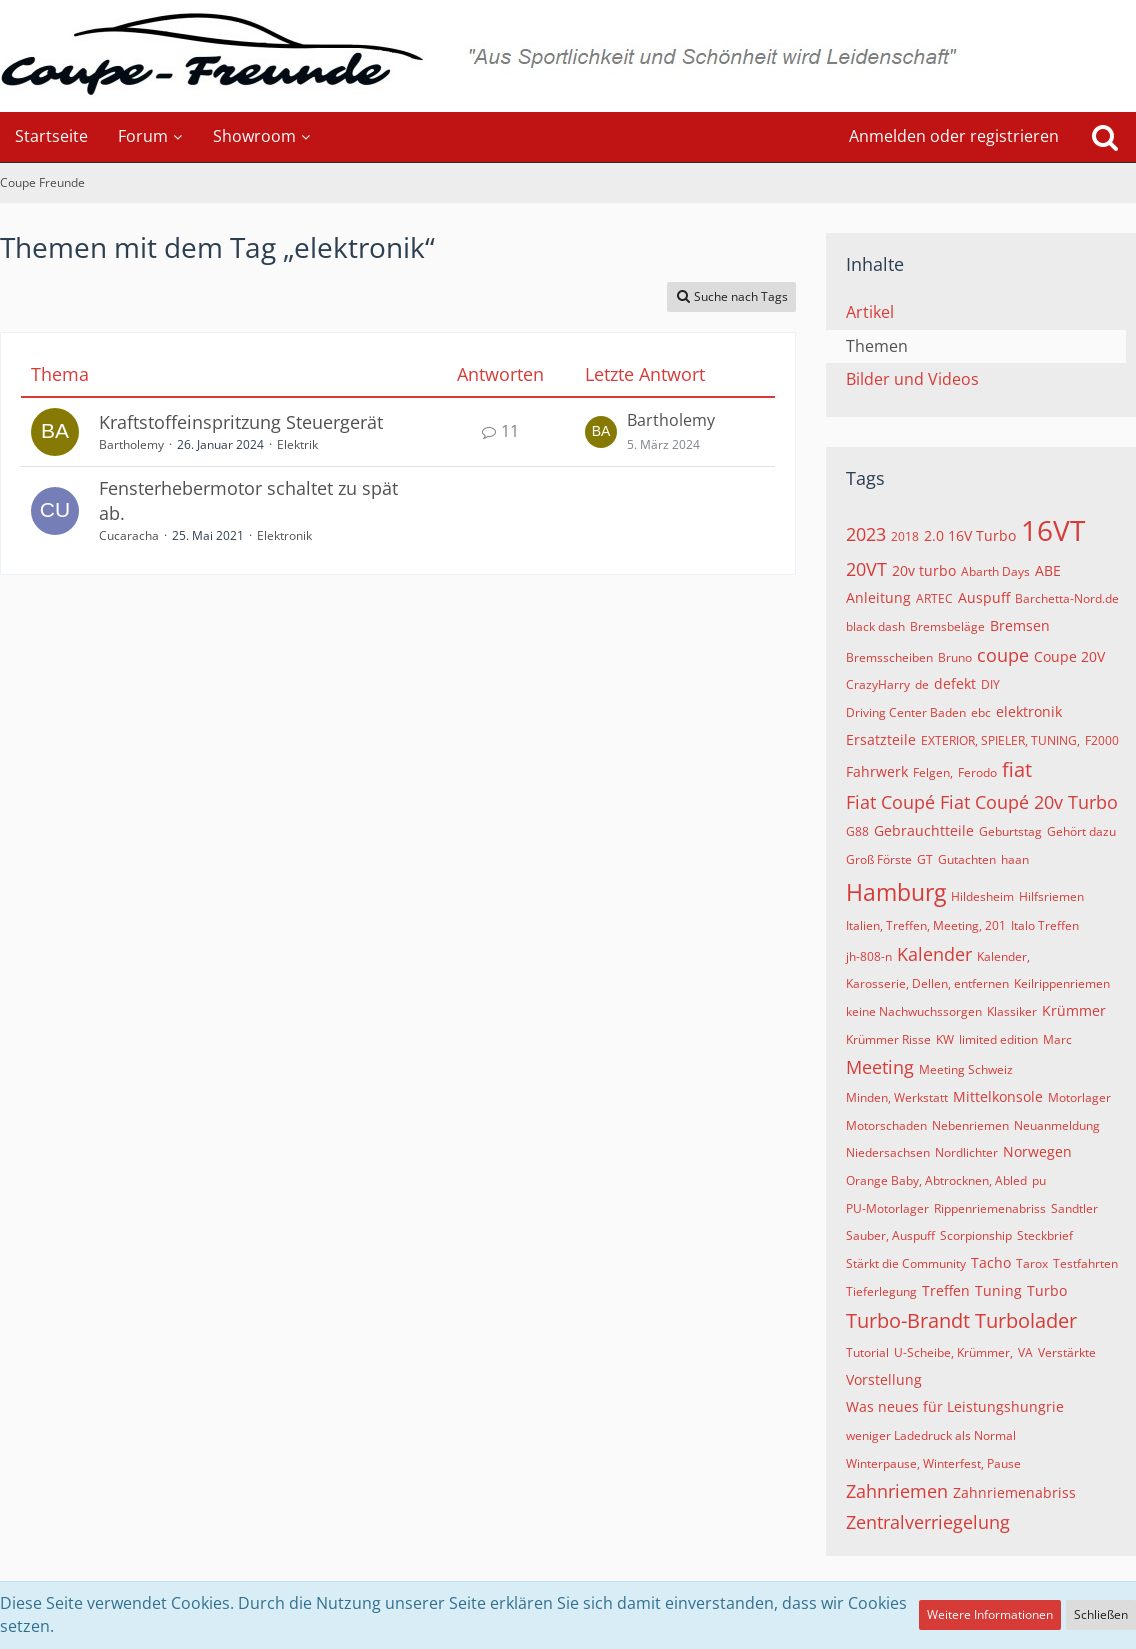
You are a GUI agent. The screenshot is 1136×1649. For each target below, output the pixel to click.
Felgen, (933, 772)
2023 (866, 534)
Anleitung (878, 597)
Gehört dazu (1081, 831)
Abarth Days (995, 571)
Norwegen (1037, 1151)
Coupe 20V (1069, 656)
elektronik (1029, 711)
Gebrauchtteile (924, 830)
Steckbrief (1045, 1235)
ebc (981, 712)
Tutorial (867, 1352)
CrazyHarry (878, 684)
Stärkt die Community (906, 1263)
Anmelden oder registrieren (954, 136)
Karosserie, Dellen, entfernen (927, 983)
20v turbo (924, 570)
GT (925, 859)
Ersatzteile (881, 739)
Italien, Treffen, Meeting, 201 (926, 925)
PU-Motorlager (887, 1208)
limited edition (998, 1039)
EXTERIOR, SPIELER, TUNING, (1000, 740)
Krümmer (1074, 1010)
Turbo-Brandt (908, 1320)
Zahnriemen (897, 1491)
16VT (1053, 530)
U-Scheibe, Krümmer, (953, 1352)
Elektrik (297, 444)
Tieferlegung (881, 1291)
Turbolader (1026, 1320)
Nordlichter (966, 1152)
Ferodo (977, 772)
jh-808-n (869, 956)
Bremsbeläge (947, 626)
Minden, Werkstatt (897, 1097)
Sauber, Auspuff (890, 1235)
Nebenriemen (970, 1125)
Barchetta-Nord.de (1067, 598)
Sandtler (1074, 1208)
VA (1025, 1352)
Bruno (955, 657)
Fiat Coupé (890, 802)
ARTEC (934, 598)
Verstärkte (1067, 1352)
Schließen (1101, 1614)
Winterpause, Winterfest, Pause (933, 1463)
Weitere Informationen (990, 1614)
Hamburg (896, 892)
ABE (1048, 570)
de (922, 684)
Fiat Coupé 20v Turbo (1029, 802)
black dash (875, 626)
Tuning (998, 1290)
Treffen (946, 1290)
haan (1015, 859)
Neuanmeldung (1057, 1125)
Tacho (991, 1262)
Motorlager (1079, 1097)
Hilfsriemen (1051, 896)
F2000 (1102, 740)
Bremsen (1020, 625)
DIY (990, 684)
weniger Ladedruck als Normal (931, 1435)
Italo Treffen (1045, 925)
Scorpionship (976, 1235)
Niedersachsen (888, 1152)
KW (945, 1039)
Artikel (870, 312)
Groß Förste (879, 859)
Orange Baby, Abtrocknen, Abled (936, 1180)
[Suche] (1105, 137)
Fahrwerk (877, 771)
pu (1039, 1180)
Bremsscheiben (889, 657)
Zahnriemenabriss (1014, 1492)
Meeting (880, 1067)
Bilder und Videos (912, 379)
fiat (1017, 769)
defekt (955, 683)
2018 (905, 536)
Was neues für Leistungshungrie (955, 1406)
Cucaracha (129, 535)
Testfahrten (1085, 1263)
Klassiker (1012, 1011)
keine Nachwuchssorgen (914, 1011)
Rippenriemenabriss (990, 1208)
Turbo (1047, 1290)
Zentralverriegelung (928, 1522)
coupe (1003, 655)
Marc (1057, 1039)
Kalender (934, 954)
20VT (866, 569)
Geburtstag (1010, 831)
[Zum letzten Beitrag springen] (601, 432)
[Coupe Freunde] (568, 56)
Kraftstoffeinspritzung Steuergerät (241, 422)
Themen (877, 346)
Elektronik (284, 535)
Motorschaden (886, 1125)
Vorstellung (884, 1379)
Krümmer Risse (888, 1039)
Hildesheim (982, 896)
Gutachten (967, 859)
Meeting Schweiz (966, 1069)
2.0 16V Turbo (970, 535)
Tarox (1032, 1263)
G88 (857, 831)
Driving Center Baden (906, 712)
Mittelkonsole (998, 1096)
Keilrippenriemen (1062, 983)
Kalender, (1003, 956)
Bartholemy (131, 444)
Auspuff (984, 597)
